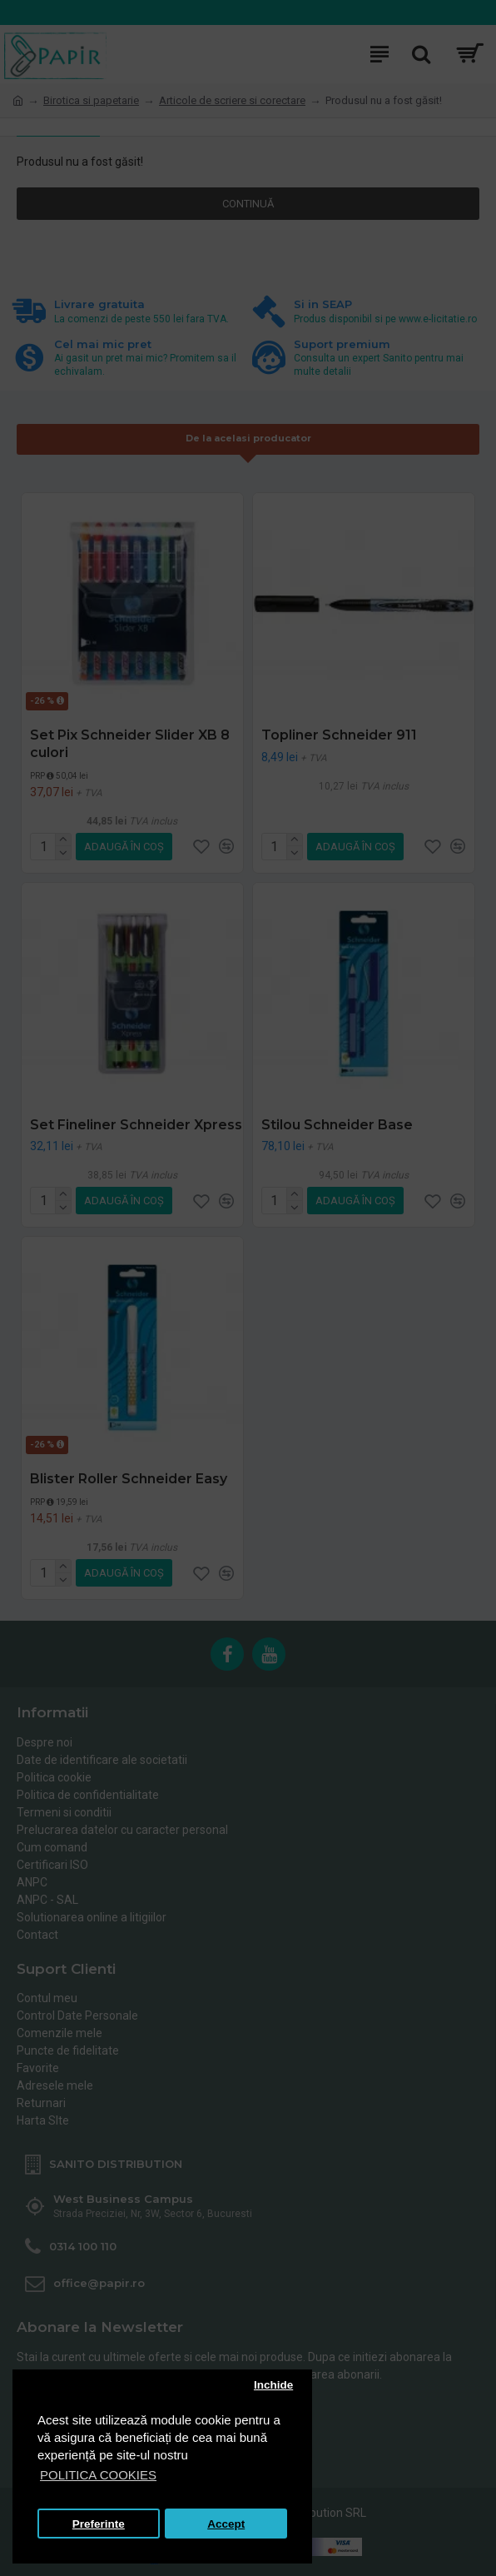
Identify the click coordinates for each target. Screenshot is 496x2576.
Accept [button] (226, 2524)
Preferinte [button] (98, 2524)
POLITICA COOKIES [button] (98, 2475)
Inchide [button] (273, 2385)
